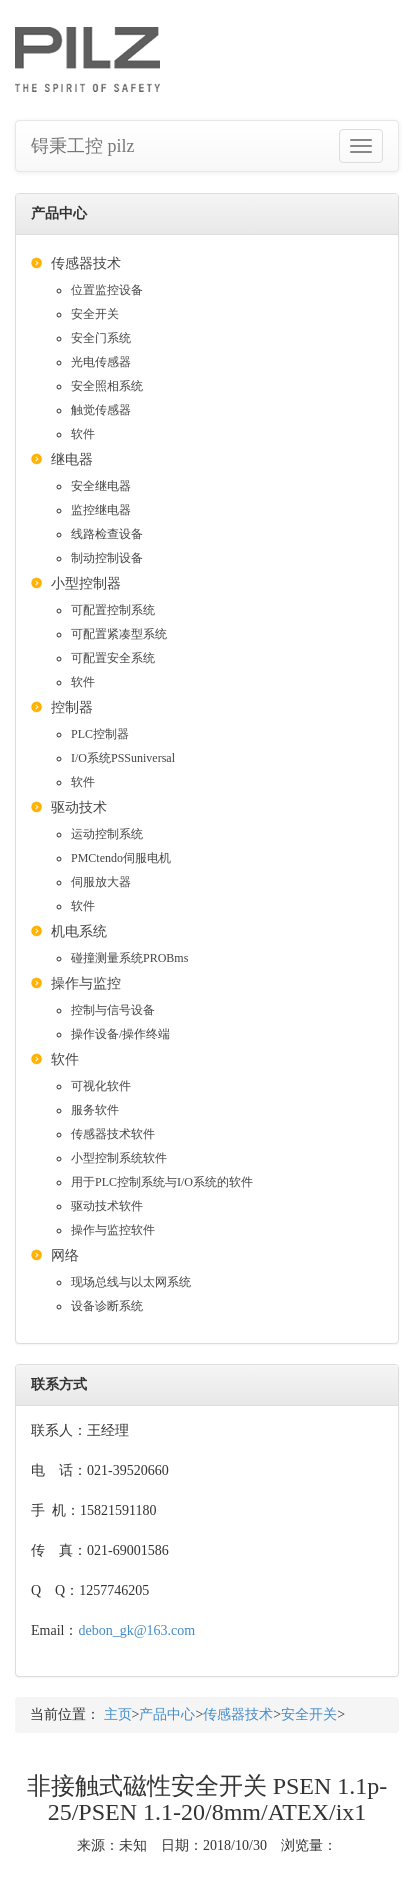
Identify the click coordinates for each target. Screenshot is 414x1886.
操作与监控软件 (113, 1230)
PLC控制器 (100, 734)
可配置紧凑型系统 (119, 634)
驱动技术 (79, 807)
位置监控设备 (107, 290)
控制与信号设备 (113, 1010)
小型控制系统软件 (119, 1158)
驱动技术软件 (107, 1206)
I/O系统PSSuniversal (123, 758)
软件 (83, 434)
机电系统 (79, 931)
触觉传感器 (101, 410)
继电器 (72, 459)
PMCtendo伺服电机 (121, 858)
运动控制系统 (107, 834)
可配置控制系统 (113, 610)
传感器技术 (86, 263)
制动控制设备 (107, 558)
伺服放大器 (101, 882)
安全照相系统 (107, 386)
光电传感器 (101, 362)
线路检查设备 (107, 534)
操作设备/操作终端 (120, 1034)
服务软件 (95, 1110)
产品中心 (167, 1714)
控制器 (72, 707)
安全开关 (95, 314)
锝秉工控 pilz (83, 146)
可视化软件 (101, 1086)
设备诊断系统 (107, 1306)
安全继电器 (101, 486)
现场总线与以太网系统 (131, 1282)
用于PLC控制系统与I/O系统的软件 (162, 1182)
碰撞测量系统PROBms (129, 958)
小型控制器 (86, 583)
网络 (65, 1255)
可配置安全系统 (113, 658)
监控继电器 (101, 510)
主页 (118, 1714)
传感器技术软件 (113, 1134)
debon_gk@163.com (136, 1630)
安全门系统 (101, 338)
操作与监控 (86, 983)
